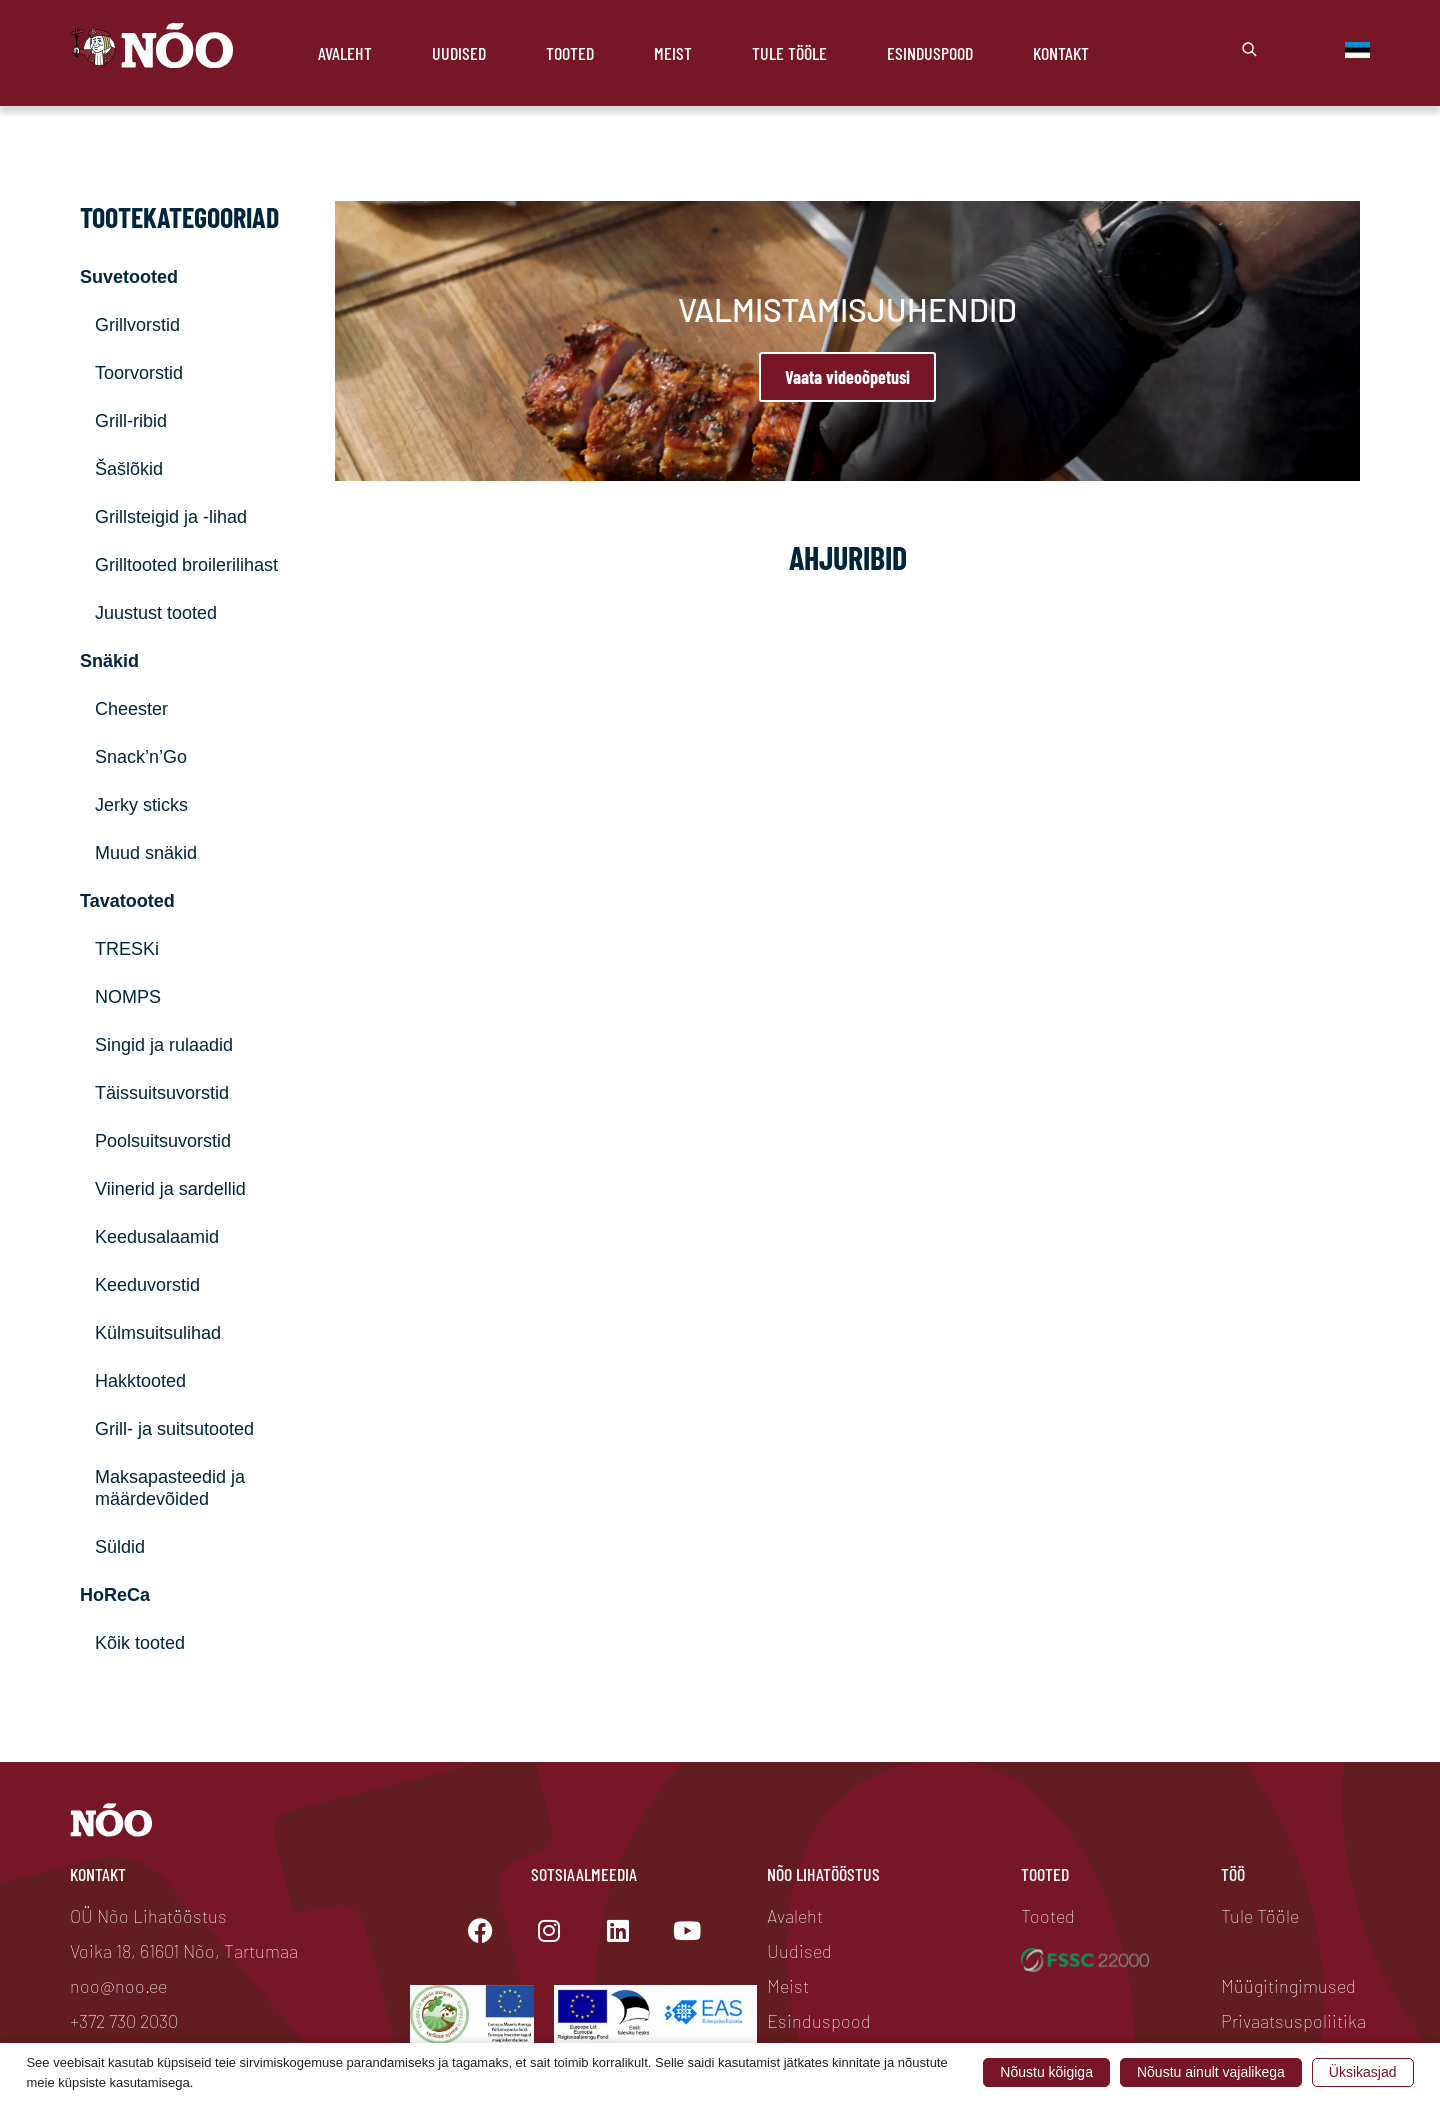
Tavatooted (127, 901)
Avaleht (345, 53)
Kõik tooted (140, 1643)
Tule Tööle (789, 53)
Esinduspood (930, 53)
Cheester (131, 709)
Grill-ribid (131, 421)
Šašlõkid (129, 469)
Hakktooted (140, 1381)
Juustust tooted (156, 613)
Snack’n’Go (141, 757)
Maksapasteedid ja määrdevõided (170, 1488)
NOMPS (128, 997)
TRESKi (127, 949)
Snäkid (109, 661)
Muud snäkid (146, 853)
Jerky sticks (141, 805)
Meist (673, 53)
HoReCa (115, 1595)
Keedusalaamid (157, 1237)
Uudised (459, 53)
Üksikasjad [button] (1363, 2072)
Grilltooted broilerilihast (186, 565)
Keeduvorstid (147, 1285)
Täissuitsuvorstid (162, 1093)
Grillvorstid (137, 325)
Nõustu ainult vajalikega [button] (1211, 2072)
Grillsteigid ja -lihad (171, 517)
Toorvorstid (139, 373)
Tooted (570, 53)
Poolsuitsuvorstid (163, 1141)
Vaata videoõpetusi (847, 377)
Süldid (120, 1547)
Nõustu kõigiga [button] (1046, 2072)
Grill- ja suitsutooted (174, 1429)
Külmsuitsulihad (158, 1333)
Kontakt (1061, 53)
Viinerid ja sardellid (170, 1189)
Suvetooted (129, 277)
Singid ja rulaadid (164, 1045)
